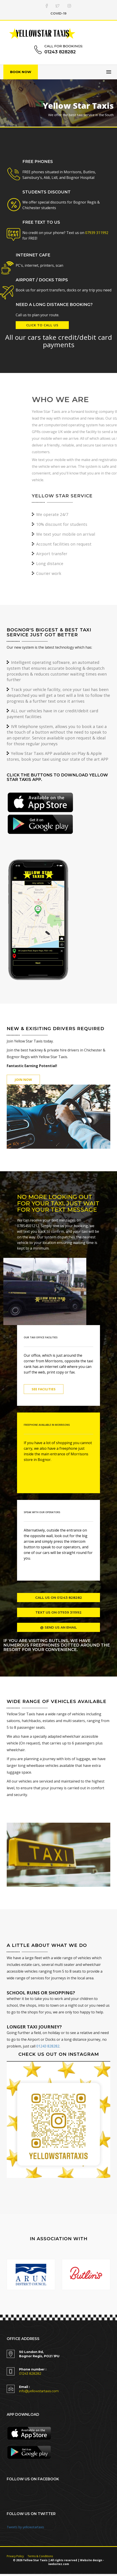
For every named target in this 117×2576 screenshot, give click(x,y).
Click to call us (42, 325)
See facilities (44, 1389)
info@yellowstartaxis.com (39, 2391)
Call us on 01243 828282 (58, 1597)
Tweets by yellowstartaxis (25, 2527)
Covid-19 (58, 13)
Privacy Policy (15, 2556)
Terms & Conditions (40, 2556)
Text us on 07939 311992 (58, 1612)
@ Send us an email (58, 1627)
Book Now (20, 72)
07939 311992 (96, 232)
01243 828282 (60, 51)
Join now (23, 1079)
